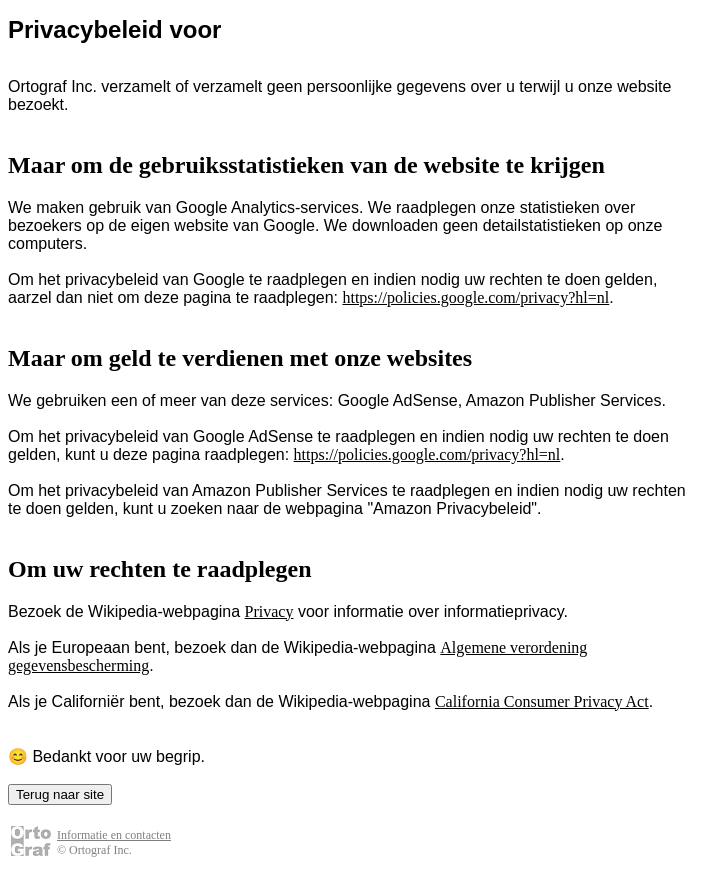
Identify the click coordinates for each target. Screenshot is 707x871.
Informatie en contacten (114, 835)
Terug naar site (60, 794)
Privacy (269, 611)
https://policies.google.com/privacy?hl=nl (475, 297)
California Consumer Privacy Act (542, 701)
